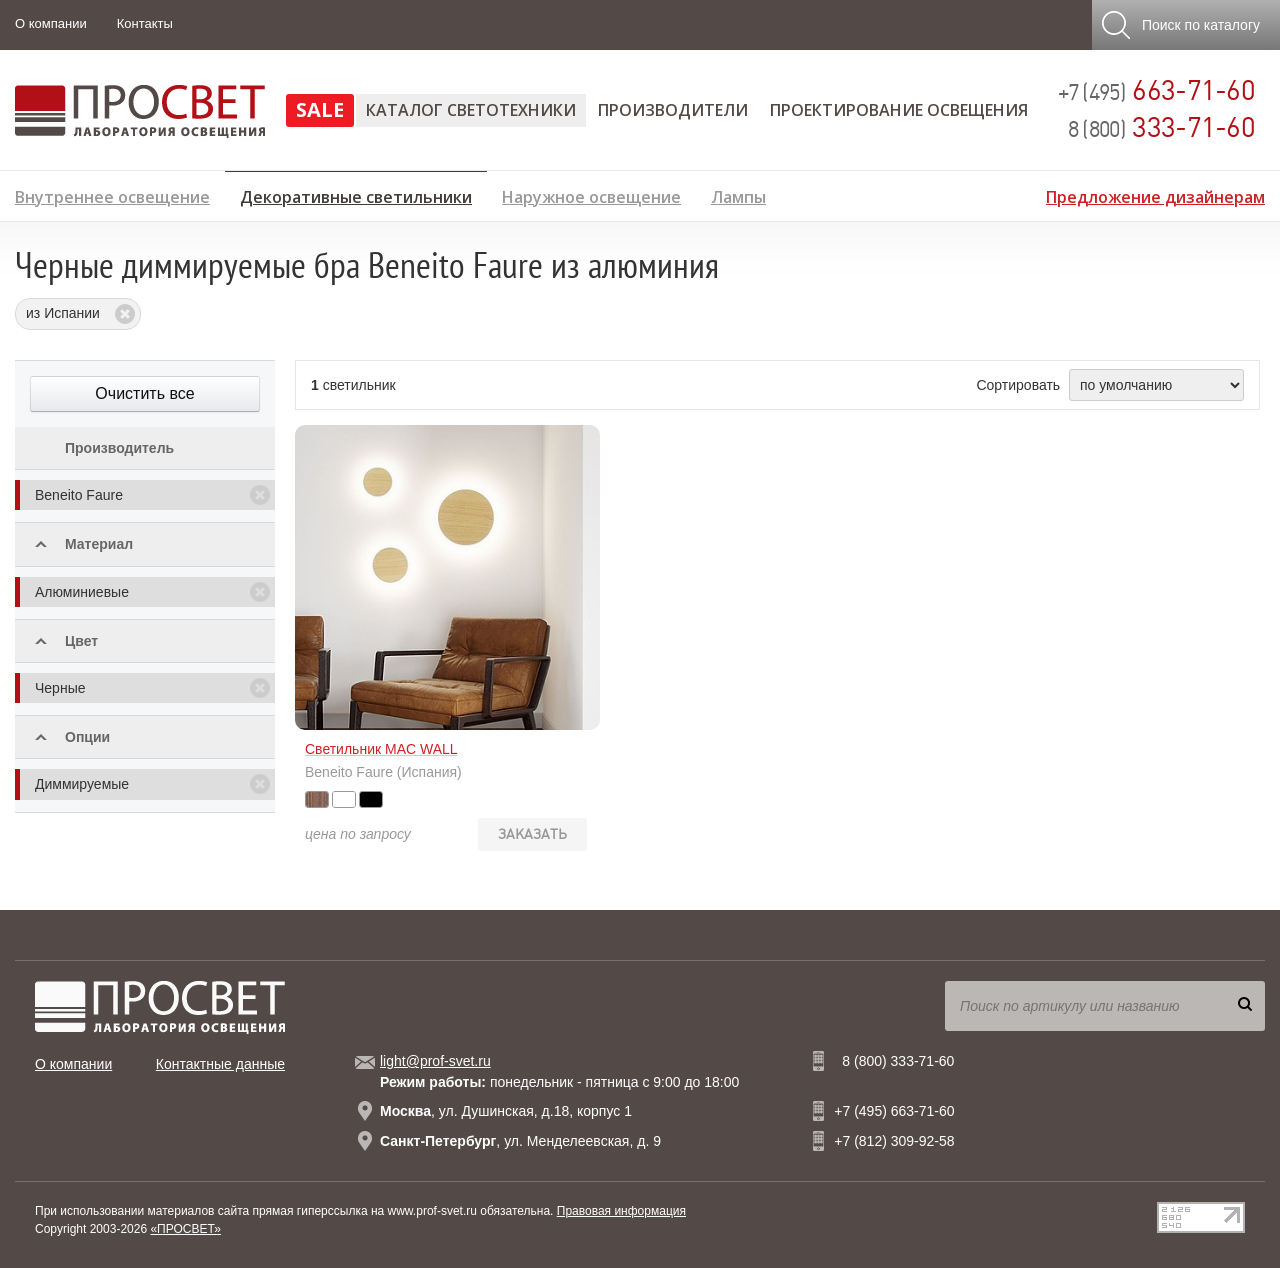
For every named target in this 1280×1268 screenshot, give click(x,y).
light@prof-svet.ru (435, 1061)
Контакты (145, 23)
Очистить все (144, 393)
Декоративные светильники (356, 194)
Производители (673, 110)
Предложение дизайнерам (1155, 194)
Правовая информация (621, 1211)
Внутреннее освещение (112, 194)
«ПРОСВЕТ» (185, 1229)
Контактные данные (220, 1064)
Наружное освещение (591, 194)
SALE (320, 109)
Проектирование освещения (899, 110)
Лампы (738, 194)
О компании (51, 23)
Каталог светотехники (471, 110)
